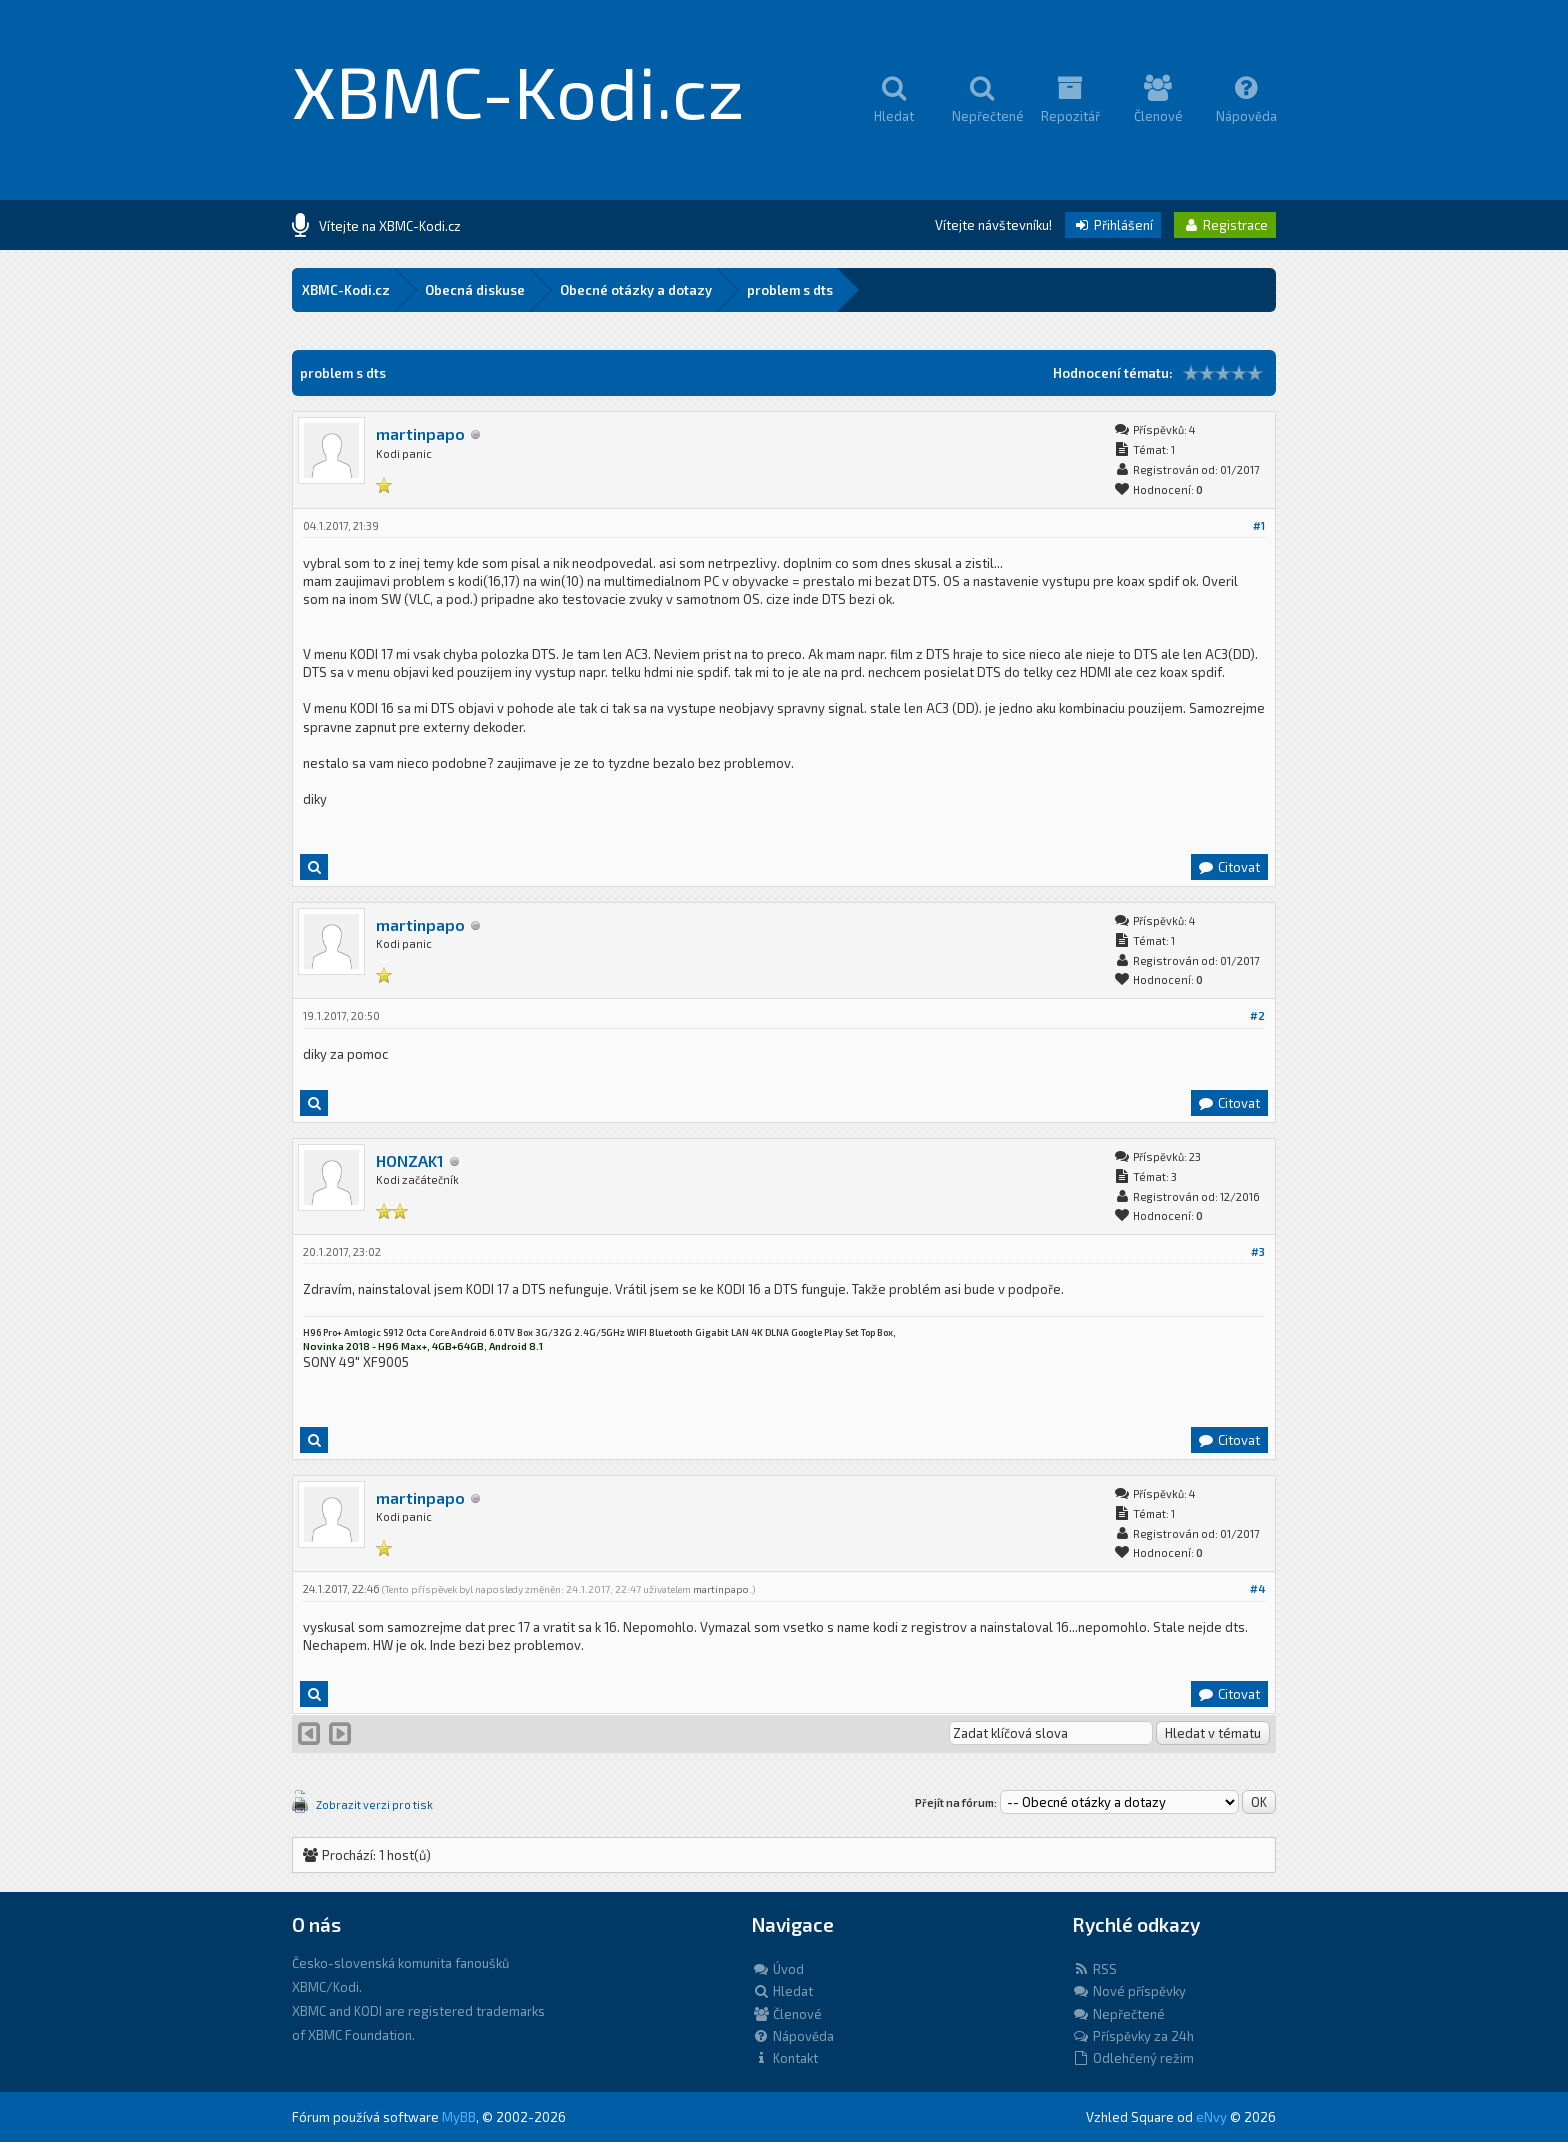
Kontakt (785, 2058)
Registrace (1225, 225)
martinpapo (420, 433)
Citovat (1228, 867)
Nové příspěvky (1129, 1991)
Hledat (782, 1991)
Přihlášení (1113, 225)
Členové (787, 2014)
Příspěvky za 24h (1133, 2036)
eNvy (1211, 2117)
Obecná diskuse (475, 290)
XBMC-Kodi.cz (518, 90)
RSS (1094, 1969)
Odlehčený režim (1133, 2058)
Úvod (778, 1969)
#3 (1258, 1251)
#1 (1259, 525)
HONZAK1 (410, 1160)
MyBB (459, 2117)
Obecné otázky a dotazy (636, 290)
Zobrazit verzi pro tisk (374, 1804)
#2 (1257, 1015)
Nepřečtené (1118, 2014)
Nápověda (793, 2036)
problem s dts (790, 290)
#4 (1257, 1588)
